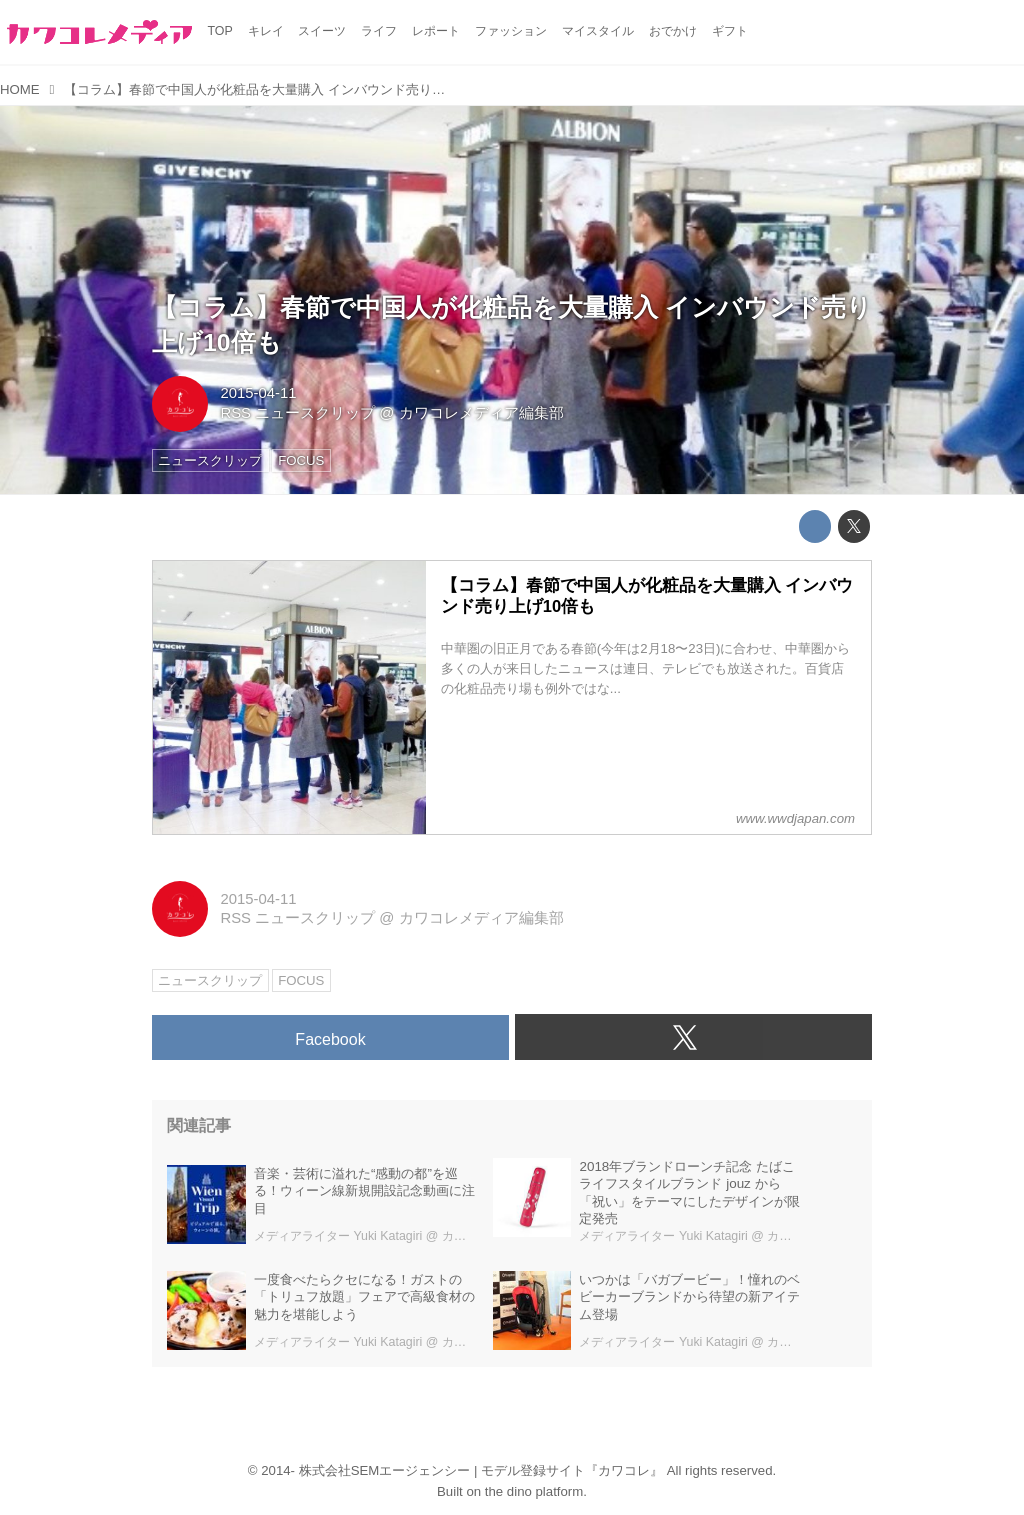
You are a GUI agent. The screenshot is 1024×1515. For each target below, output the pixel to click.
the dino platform (534, 1491)
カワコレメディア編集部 (481, 413)
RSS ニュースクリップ (297, 413)
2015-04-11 (258, 393)
